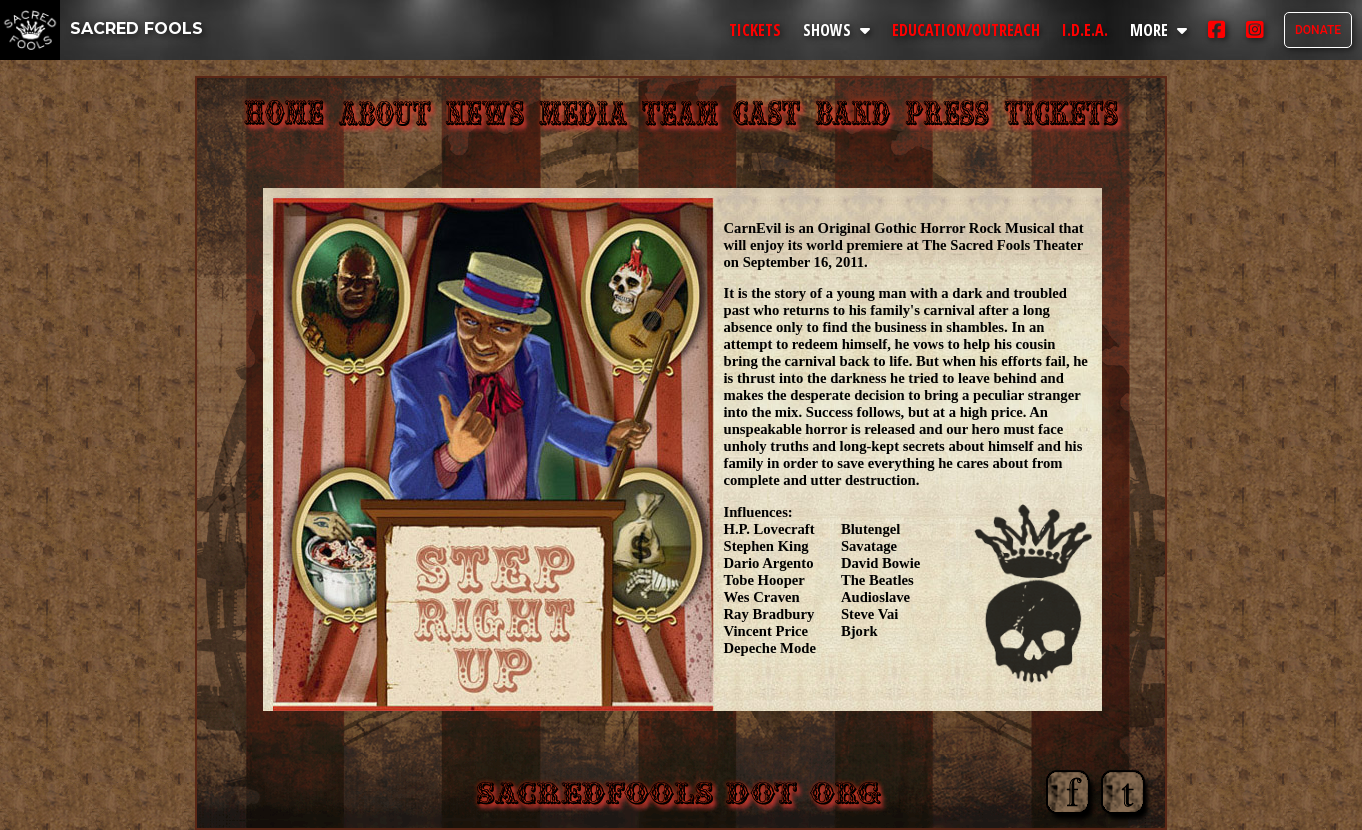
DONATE (1318, 30)
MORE (1158, 30)
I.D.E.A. (1085, 30)
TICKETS (755, 30)
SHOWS (836, 30)
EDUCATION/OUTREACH (966, 30)
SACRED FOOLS (101, 28)
